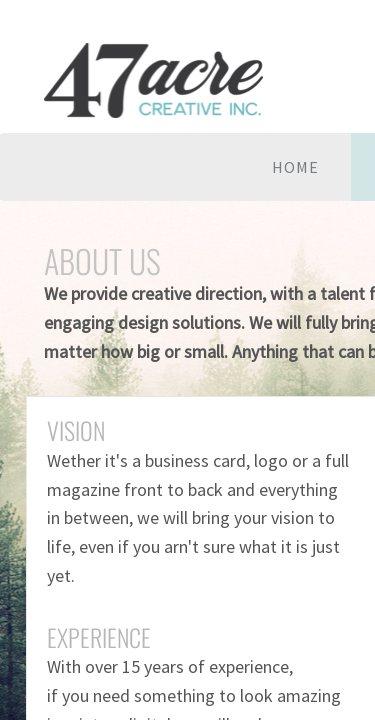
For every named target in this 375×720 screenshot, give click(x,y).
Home (295, 167)
